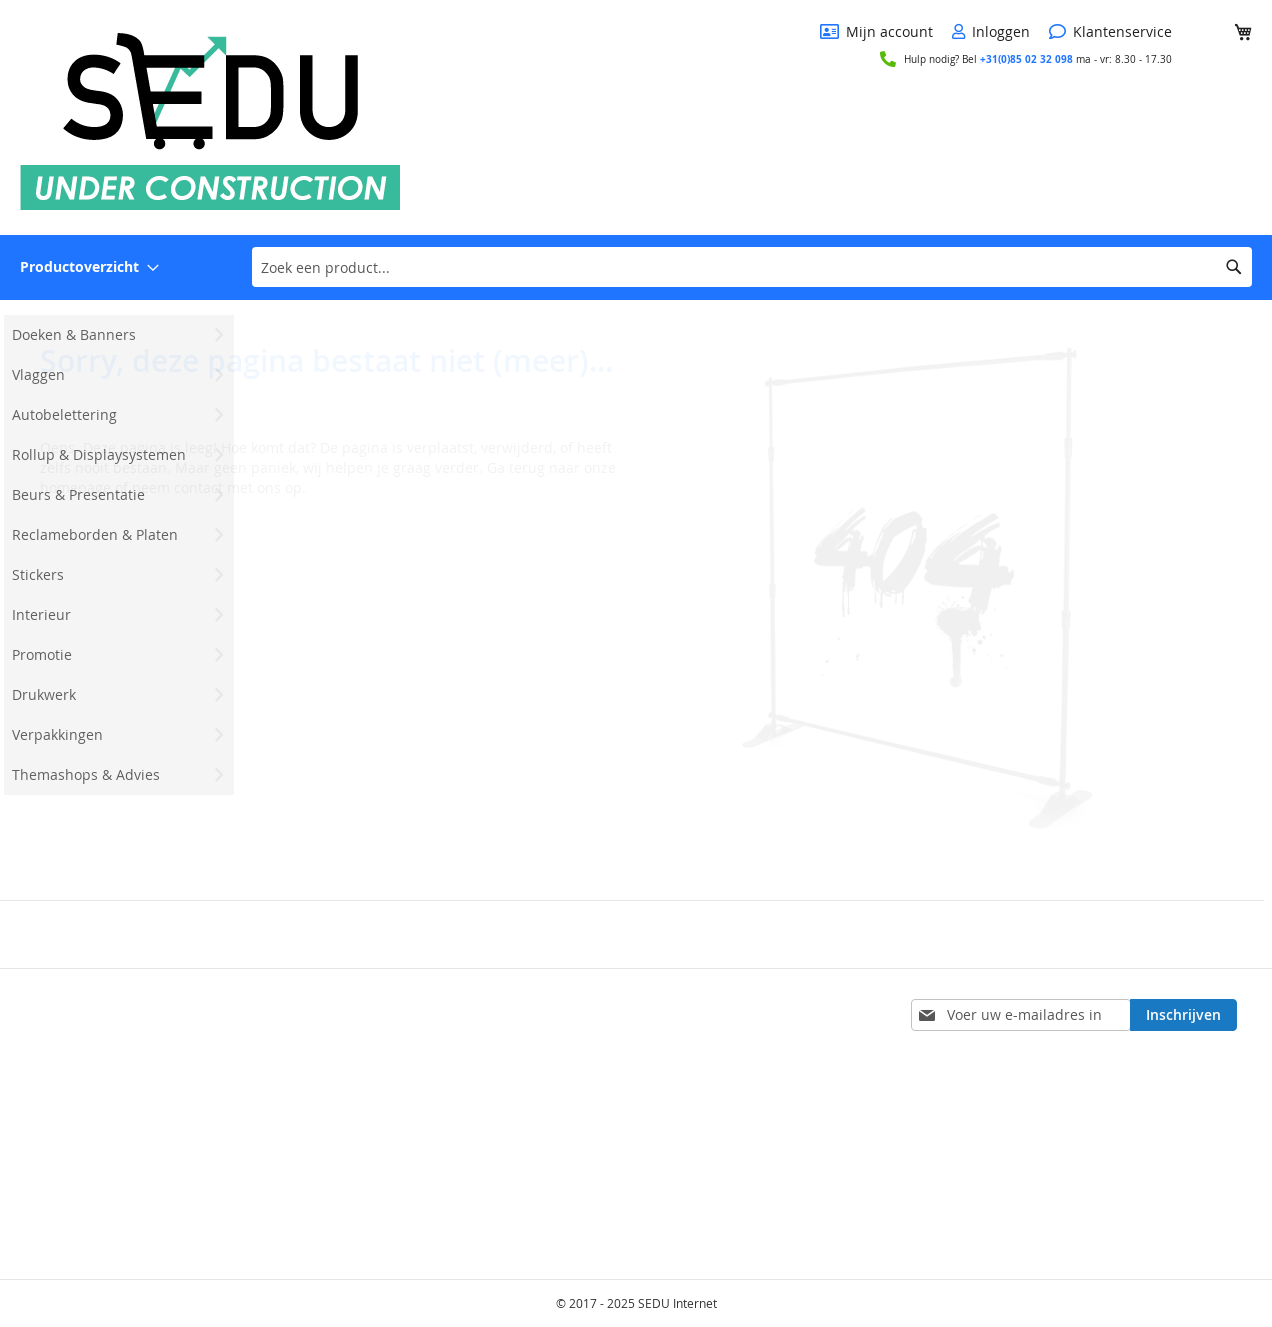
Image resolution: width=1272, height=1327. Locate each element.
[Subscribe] (1183, 1015)
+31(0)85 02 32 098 (1026, 59)
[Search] (1234, 267)
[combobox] (752, 267)
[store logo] (210, 116)
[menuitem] (89, 267)
